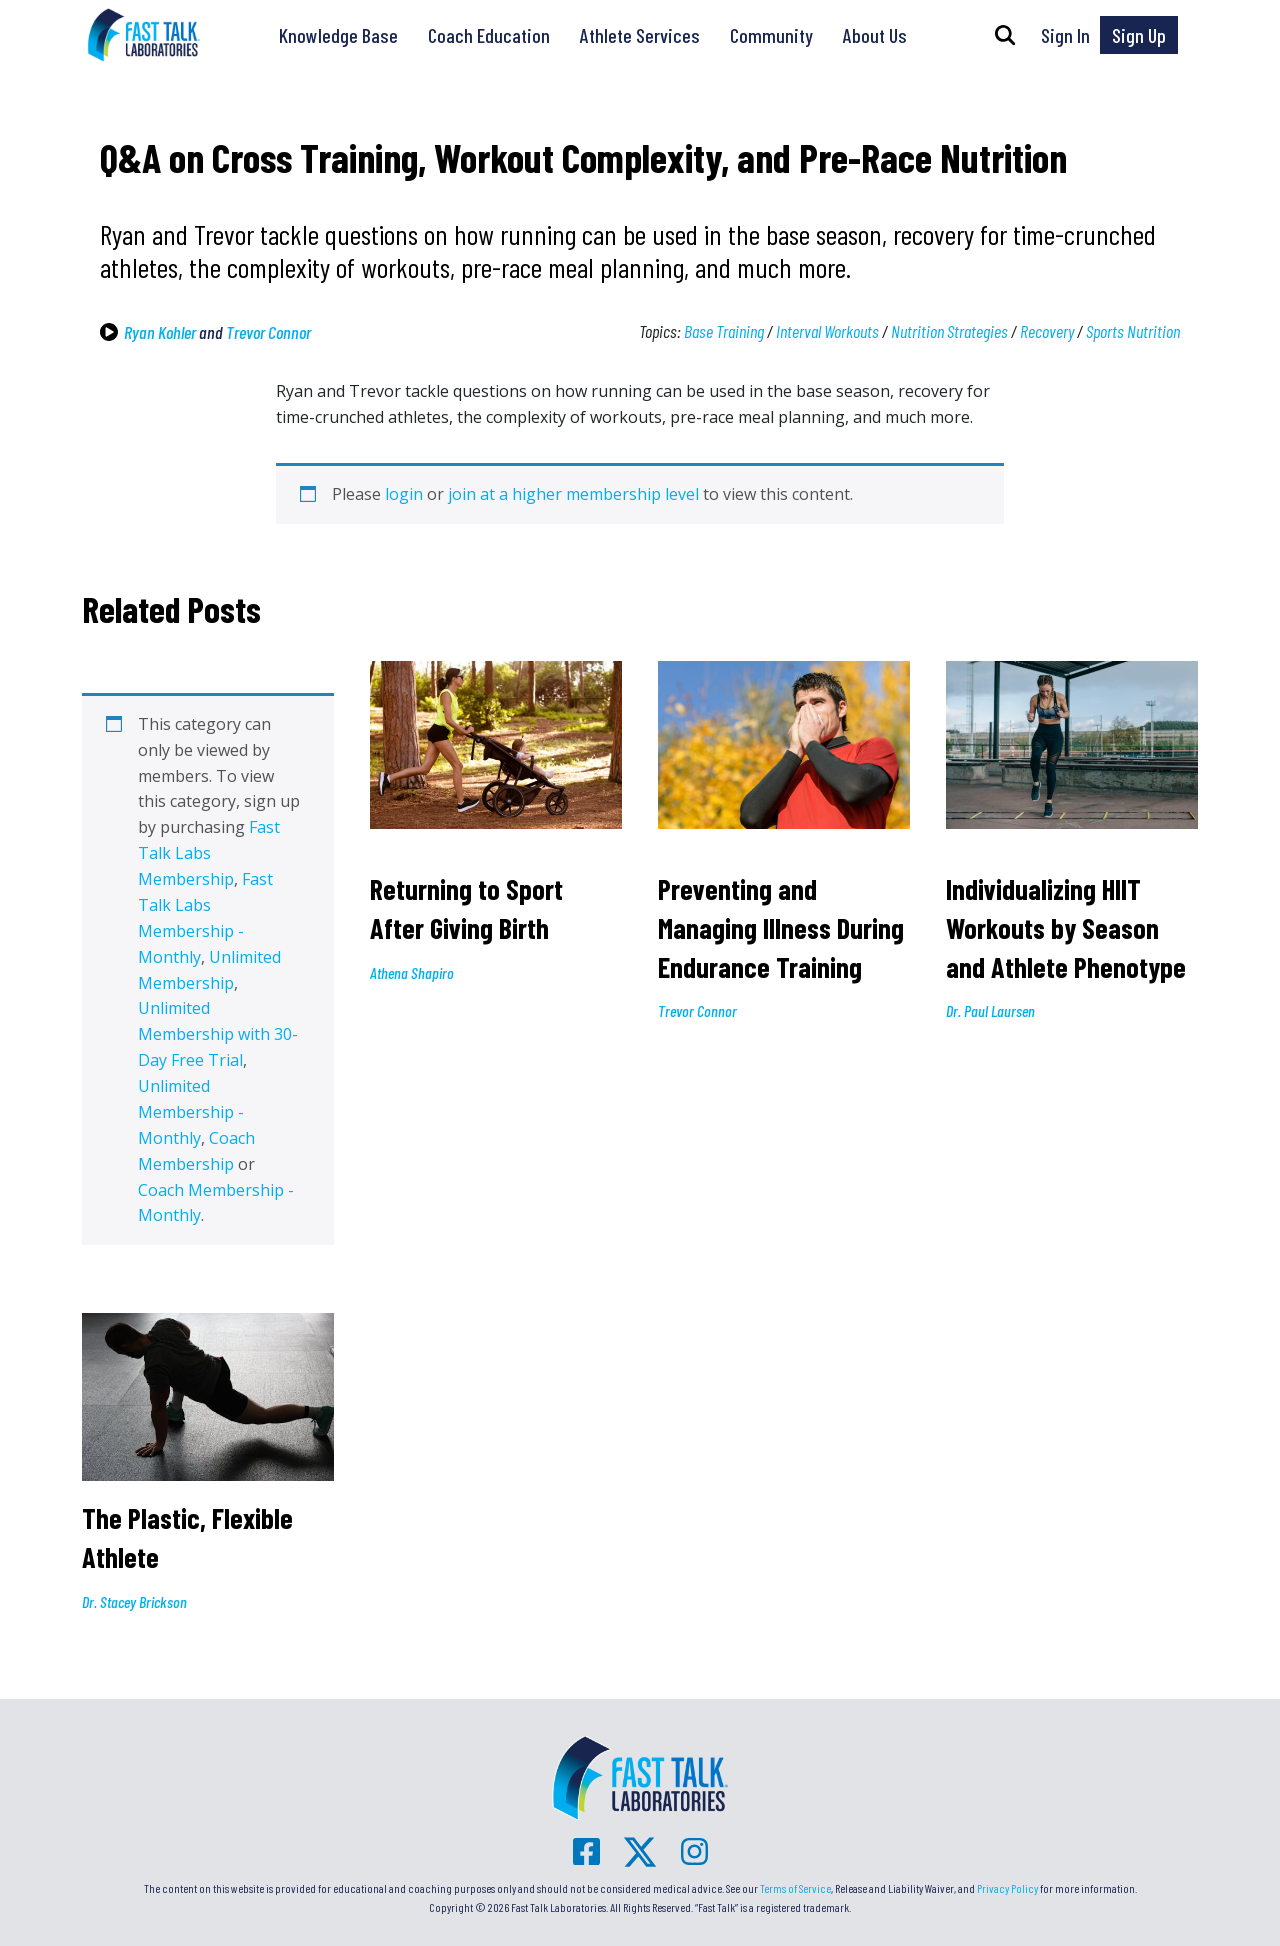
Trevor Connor (268, 332)
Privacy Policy (1007, 1888)
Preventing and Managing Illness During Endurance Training (781, 927)
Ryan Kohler (160, 332)
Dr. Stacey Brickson (134, 1601)
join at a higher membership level (573, 494)
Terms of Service (795, 1888)
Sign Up (1139, 35)
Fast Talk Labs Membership (209, 853)
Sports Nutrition (1133, 331)
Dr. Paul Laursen (990, 1010)
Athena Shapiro (412, 972)
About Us (875, 35)
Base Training (724, 331)
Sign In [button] (1065, 35)
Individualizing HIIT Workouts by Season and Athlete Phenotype (1066, 927)
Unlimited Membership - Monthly (191, 1112)
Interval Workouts (827, 331)
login (404, 494)
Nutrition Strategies (949, 331)
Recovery (1047, 331)
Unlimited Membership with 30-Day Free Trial (218, 1034)
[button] (1005, 35)
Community (771, 35)
